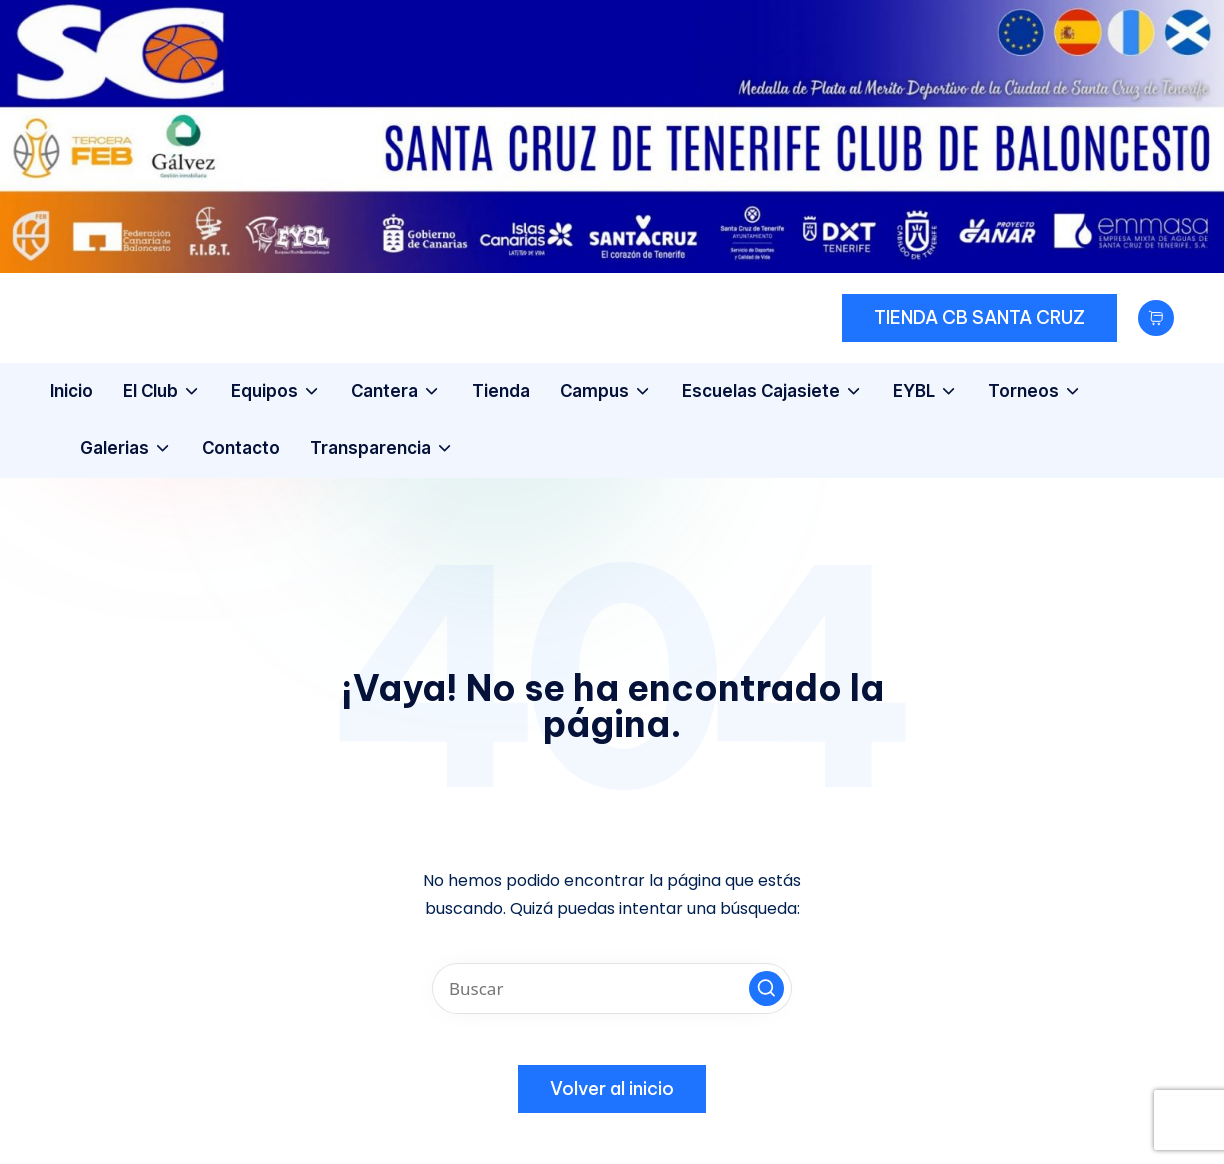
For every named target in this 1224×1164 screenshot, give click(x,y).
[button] (979, 318)
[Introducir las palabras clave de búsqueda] (612, 988)
